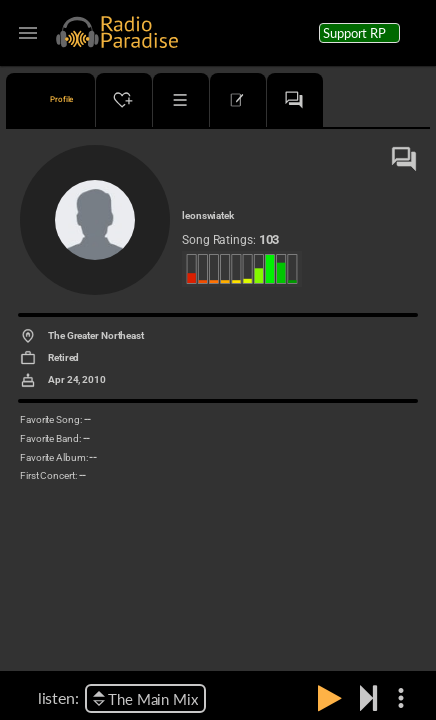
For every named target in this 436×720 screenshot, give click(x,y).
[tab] (50, 100)
